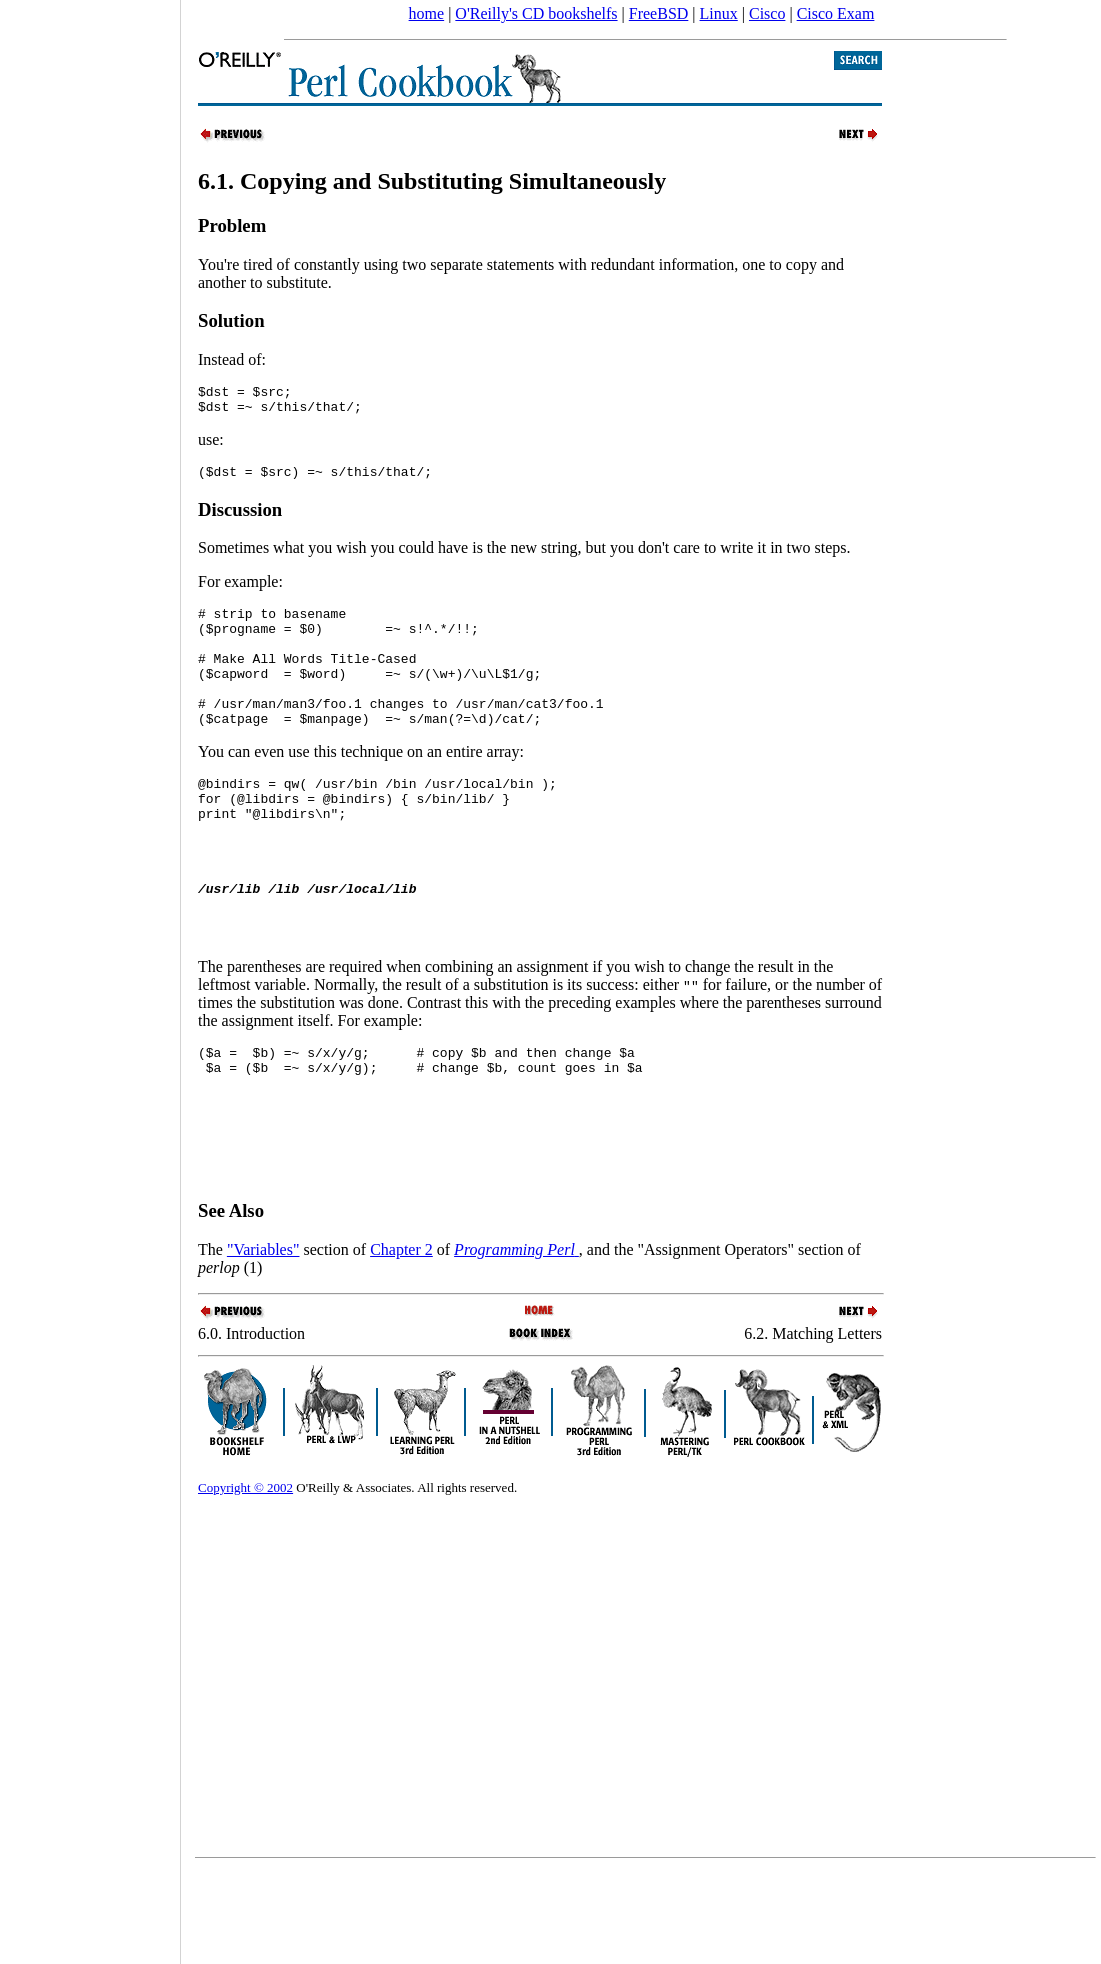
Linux (719, 13)
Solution (231, 320)
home (427, 13)
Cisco (767, 13)
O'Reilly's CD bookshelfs (536, 13)
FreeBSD (659, 13)
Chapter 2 (401, 1342)
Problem (232, 225)
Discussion (240, 518)
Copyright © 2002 (245, 1580)
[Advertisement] (90, 975)
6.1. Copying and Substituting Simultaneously (432, 181)
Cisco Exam (836, 13)
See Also (231, 1303)
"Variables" (263, 1342)
